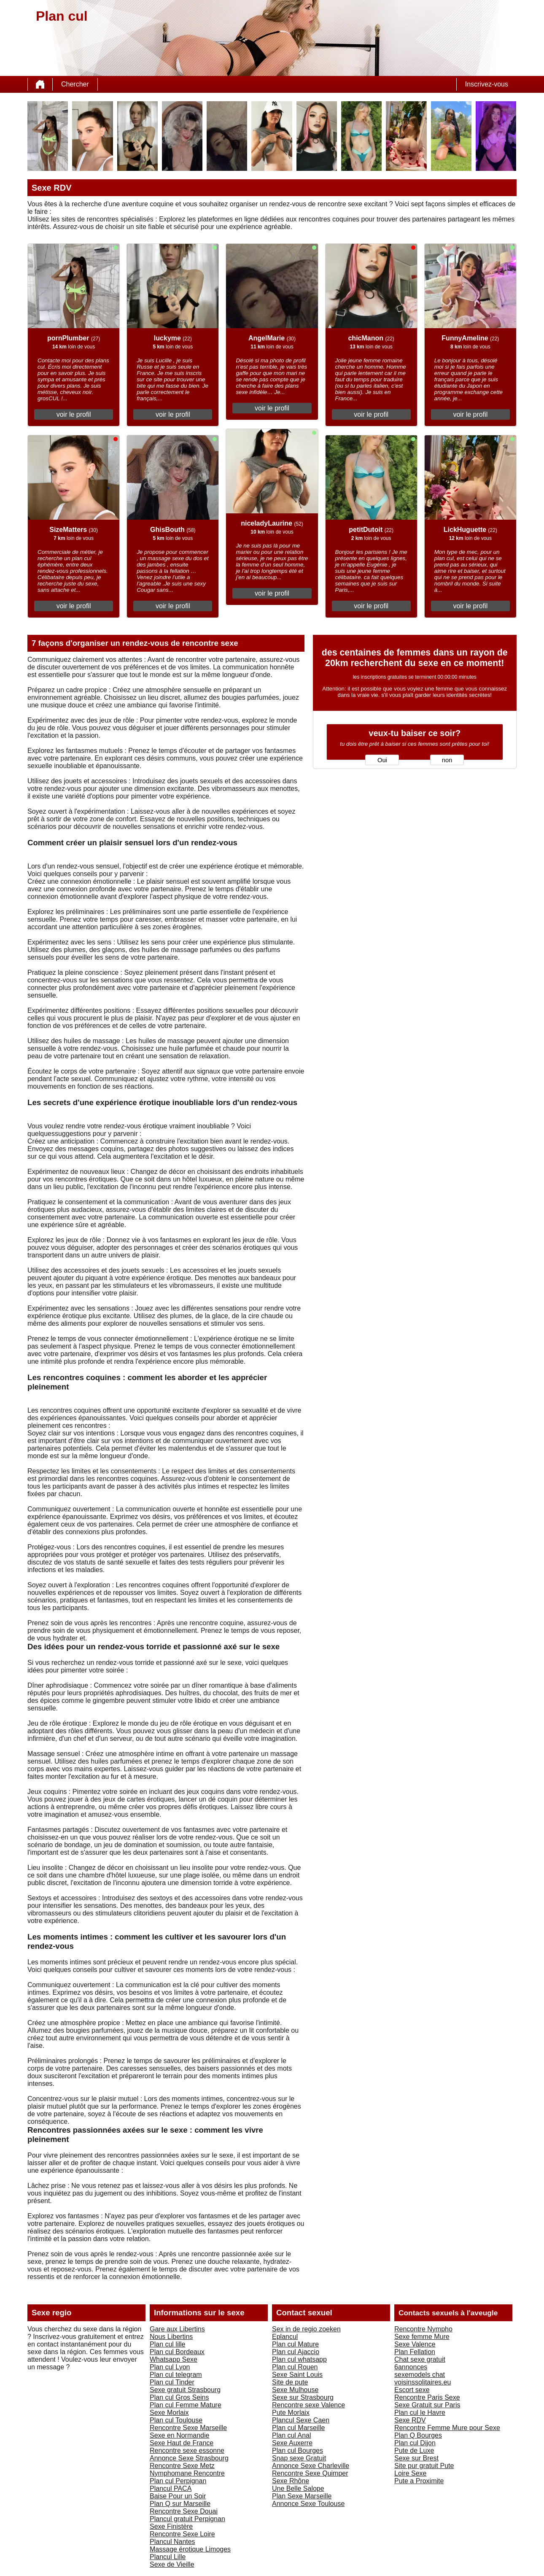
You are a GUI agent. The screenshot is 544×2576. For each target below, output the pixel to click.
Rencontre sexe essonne (187, 2450)
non (447, 760)
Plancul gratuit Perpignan (187, 2518)
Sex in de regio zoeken (306, 2329)
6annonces (410, 2367)
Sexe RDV (410, 2420)
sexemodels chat (419, 2374)
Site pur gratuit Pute (424, 2465)
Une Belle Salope (298, 2488)
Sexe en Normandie (179, 2435)
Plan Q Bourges (418, 2435)
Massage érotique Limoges (190, 2549)
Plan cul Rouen (295, 2367)
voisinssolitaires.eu (422, 2382)
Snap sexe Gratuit (299, 2458)
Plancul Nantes (172, 2541)
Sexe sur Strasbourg (303, 2397)
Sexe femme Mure (422, 2336)
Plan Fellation (414, 2351)
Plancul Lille (168, 2556)
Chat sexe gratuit (419, 2359)
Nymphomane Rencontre (187, 2473)
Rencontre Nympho (423, 2329)
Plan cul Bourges (297, 2450)
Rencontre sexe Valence (308, 2405)
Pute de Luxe (414, 2450)
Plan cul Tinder (172, 2382)
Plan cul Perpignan (178, 2480)
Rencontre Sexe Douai (184, 2511)
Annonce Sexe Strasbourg (189, 2458)
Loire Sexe (410, 2473)
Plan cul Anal (291, 2435)
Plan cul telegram (176, 2374)
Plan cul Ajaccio (295, 2351)
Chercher (75, 84)
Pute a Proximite (419, 2480)
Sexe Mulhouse (295, 2389)
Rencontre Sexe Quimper (310, 2473)
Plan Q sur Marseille (180, 2503)
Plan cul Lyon (170, 2367)
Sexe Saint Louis (297, 2374)
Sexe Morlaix (169, 2412)
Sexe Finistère (171, 2526)
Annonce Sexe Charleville (310, 2465)
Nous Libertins (171, 2336)
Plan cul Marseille (298, 2427)
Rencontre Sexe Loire (182, 2534)
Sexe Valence (415, 2344)
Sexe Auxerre (292, 2443)
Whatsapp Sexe (173, 2359)
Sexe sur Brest (416, 2458)
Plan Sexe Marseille (301, 2496)
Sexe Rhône (290, 2480)
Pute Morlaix (291, 2412)
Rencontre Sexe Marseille (188, 2427)
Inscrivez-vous (486, 84)
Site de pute (290, 2382)
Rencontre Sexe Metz (182, 2465)
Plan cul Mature (295, 2344)
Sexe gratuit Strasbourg (185, 2389)
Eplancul (285, 2336)
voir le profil (74, 414)
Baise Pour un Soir (178, 2496)
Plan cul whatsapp (299, 2359)
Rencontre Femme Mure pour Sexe (447, 2427)
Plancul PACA (170, 2488)
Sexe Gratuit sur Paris (427, 2405)
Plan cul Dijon (415, 2443)
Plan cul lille (167, 2344)
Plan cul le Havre (419, 2412)
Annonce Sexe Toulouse (308, 2503)
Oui (382, 760)
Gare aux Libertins (177, 2329)
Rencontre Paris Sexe (427, 2397)
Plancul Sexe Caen (300, 2420)
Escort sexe (412, 2389)
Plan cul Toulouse (176, 2420)
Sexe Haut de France (181, 2443)
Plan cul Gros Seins (179, 2397)
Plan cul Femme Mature (185, 2405)
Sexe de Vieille (172, 2564)
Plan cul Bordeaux (177, 2351)
